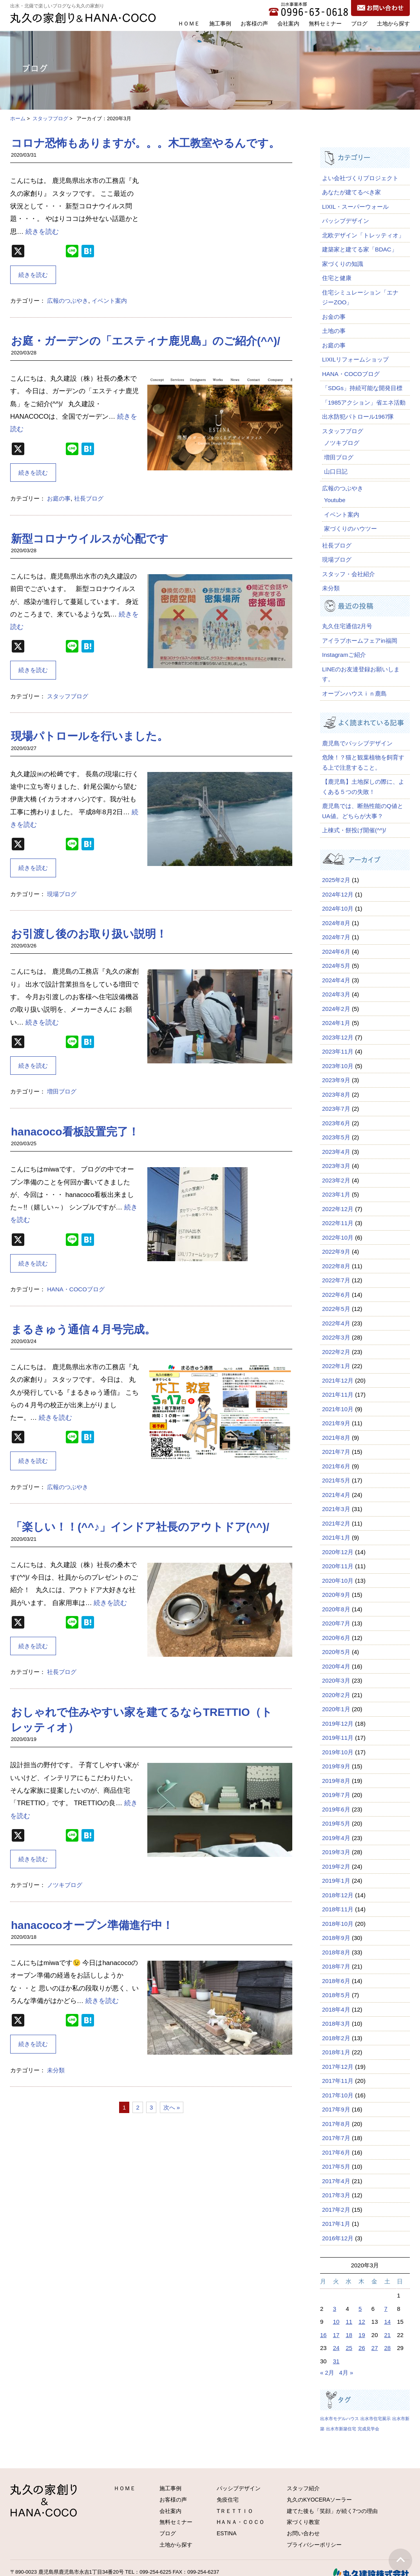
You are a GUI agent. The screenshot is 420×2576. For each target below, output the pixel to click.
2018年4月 (336, 2009)
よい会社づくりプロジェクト (360, 178)
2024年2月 (336, 1008)
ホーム (17, 118)
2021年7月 (336, 1451)
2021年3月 (336, 1509)
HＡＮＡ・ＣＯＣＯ (240, 2522)
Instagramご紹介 (344, 654)
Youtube (335, 500)
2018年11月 (337, 1909)
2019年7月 (336, 1794)
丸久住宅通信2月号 (347, 626)
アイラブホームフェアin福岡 (359, 640)
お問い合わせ (303, 2533)
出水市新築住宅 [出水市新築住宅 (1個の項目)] (341, 2428)
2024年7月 (336, 937)
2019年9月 (336, 1766)
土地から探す (393, 23)
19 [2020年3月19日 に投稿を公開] (361, 2335)
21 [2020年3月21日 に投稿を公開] (387, 2335)
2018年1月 (336, 2052)
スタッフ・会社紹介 (348, 574)
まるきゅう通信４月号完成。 (83, 1329)
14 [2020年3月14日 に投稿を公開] (387, 2321)
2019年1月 (336, 1880)
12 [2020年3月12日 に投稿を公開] (361, 2321)
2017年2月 (336, 2209)
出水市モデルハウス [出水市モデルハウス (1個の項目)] (339, 2418)
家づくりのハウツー (350, 528)
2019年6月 (336, 1809)
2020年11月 (337, 1566)
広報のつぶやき (67, 300)
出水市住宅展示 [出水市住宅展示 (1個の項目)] (375, 2418)
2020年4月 (336, 1666)
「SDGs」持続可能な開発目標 (362, 388)
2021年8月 (336, 1437)
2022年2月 (336, 1352)
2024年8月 (336, 923)
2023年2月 (336, 1180)
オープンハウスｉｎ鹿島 (354, 693)
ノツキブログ (64, 1885)
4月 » (346, 2372)
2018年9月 (336, 1937)
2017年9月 (336, 2109)
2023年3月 (336, 1165)
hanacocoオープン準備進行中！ (92, 1925)
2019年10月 (337, 1752)
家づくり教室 (303, 2522)
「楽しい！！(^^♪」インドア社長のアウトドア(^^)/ (140, 1527)
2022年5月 (336, 1308)
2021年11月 (337, 1394)
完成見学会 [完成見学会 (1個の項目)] (368, 2428)
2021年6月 (336, 1466)
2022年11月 (337, 1223)
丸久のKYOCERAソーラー (319, 2499)
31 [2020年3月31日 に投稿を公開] (336, 2361)
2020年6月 (336, 1637)
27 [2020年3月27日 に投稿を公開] (374, 2348)
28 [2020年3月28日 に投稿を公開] (387, 2348)
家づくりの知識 (342, 263)
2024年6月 (336, 951)
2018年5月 (336, 1995)
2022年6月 (336, 1294)
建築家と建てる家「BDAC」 (359, 249)
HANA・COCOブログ (76, 1289)
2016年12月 (337, 2238)
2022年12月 (337, 1209)
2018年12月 (337, 1895)
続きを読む (42, 231)
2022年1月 (336, 1366)
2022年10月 (337, 1237)
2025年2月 (336, 880)
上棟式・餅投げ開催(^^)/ (354, 830)
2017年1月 (336, 2223)
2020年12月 (337, 1552)
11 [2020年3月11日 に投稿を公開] (349, 2321)
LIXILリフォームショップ (355, 359)
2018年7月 (336, 1966)
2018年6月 (336, 1981)
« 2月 (327, 2372)
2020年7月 (336, 1623)
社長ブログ (88, 498)
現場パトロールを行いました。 (89, 736)
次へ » (171, 2107)
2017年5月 (336, 2166)
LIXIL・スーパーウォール (355, 206)
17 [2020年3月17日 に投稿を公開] (336, 2335)
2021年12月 (337, 1380)
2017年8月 (336, 2123)
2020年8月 (336, 1609)
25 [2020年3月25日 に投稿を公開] (349, 2348)
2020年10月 (337, 1580)
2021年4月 (336, 1494)
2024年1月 (336, 1023)
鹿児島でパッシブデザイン (360, 743)
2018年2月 (336, 2038)
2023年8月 (336, 1094)
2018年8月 (336, 1952)
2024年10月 (337, 908)
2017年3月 (336, 2195)
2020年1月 (336, 1709)
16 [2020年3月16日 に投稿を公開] (323, 2335)
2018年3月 (336, 2023)
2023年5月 (336, 1137)
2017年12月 (337, 2066)
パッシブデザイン (345, 220)
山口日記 (336, 471)
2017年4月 (336, 2181)
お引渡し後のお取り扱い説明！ (89, 934)
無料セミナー (325, 23)
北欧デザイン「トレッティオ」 (363, 235)
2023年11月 (337, 1051)
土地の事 (334, 330)
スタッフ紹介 (303, 2488)
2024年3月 (336, 994)
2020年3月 (336, 1680)
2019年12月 (337, 1723)
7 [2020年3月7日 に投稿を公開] (385, 2308)
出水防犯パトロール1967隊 (358, 416)
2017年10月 (337, 2095)
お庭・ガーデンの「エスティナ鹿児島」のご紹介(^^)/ (145, 341)
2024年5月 (336, 965)
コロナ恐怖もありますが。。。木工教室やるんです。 (145, 143)
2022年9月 (336, 1251)
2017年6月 (336, 2152)
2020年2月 (336, 1695)
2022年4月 (336, 1323)
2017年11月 (337, 2080)
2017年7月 (336, 2138)
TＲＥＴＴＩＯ (235, 2511)
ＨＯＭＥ (189, 23)
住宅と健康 (336, 278)
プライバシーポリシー (314, 2545)
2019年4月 (336, 1838)
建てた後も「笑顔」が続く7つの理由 (332, 2511)
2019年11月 (337, 1737)
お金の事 (334, 316)
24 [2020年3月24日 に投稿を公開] (336, 2348)
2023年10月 (337, 1066)
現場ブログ (61, 894)
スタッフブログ (50, 118)
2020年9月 (336, 1594)
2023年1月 (336, 1194)
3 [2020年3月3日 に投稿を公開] (334, 2308)
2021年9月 (336, 1423)
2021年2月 (336, 1523)
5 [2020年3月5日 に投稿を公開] (360, 2308)
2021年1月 (336, 1537)
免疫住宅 (228, 2499)
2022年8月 (336, 1266)
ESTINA (227, 2533)
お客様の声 (254, 23)
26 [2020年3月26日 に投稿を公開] (361, 2348)
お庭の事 (59, 498)
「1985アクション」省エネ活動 (364, 402)
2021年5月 (336, 1480)
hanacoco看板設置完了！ (75, 1132)
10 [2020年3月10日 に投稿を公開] (336, 2321)
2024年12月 (337, 894)
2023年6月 (336, 1123)
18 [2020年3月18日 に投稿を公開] (349, 2335)
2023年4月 (336, 1151)
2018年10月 (337, 1923)
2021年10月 (337, 1409)
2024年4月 (336, 980)
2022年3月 (336, 1337)
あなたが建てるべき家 (351, 192)
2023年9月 (336, 1080)
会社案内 (288, 23)
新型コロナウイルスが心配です (89, 539)
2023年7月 (336, 1108)
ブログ (359, 23)
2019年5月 (336, 1823)
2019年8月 (336, 1780)
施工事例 (220, 23)
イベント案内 (109, 300)
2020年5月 (336, 1652)
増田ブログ (61, 1091)
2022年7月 (336, 1280)
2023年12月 (337, 1037)
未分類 (56, 2070)
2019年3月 (336, 1852)
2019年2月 (336, 1866)
